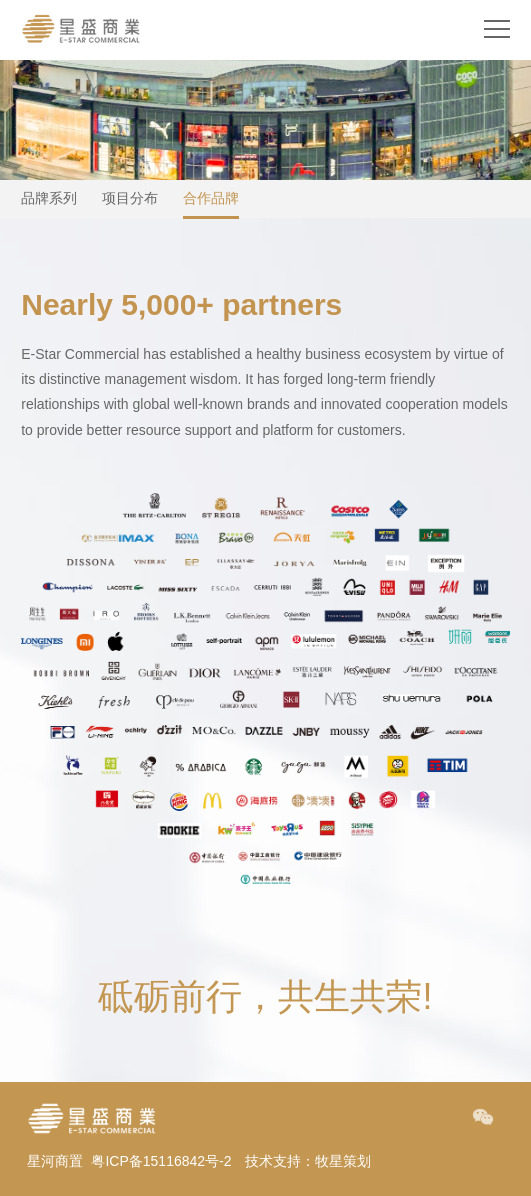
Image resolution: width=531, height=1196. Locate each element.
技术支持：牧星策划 (308, 1161)
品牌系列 (49, 198)
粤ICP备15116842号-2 (161, 1161)
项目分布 (130, 198)
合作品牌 (211, 198)
